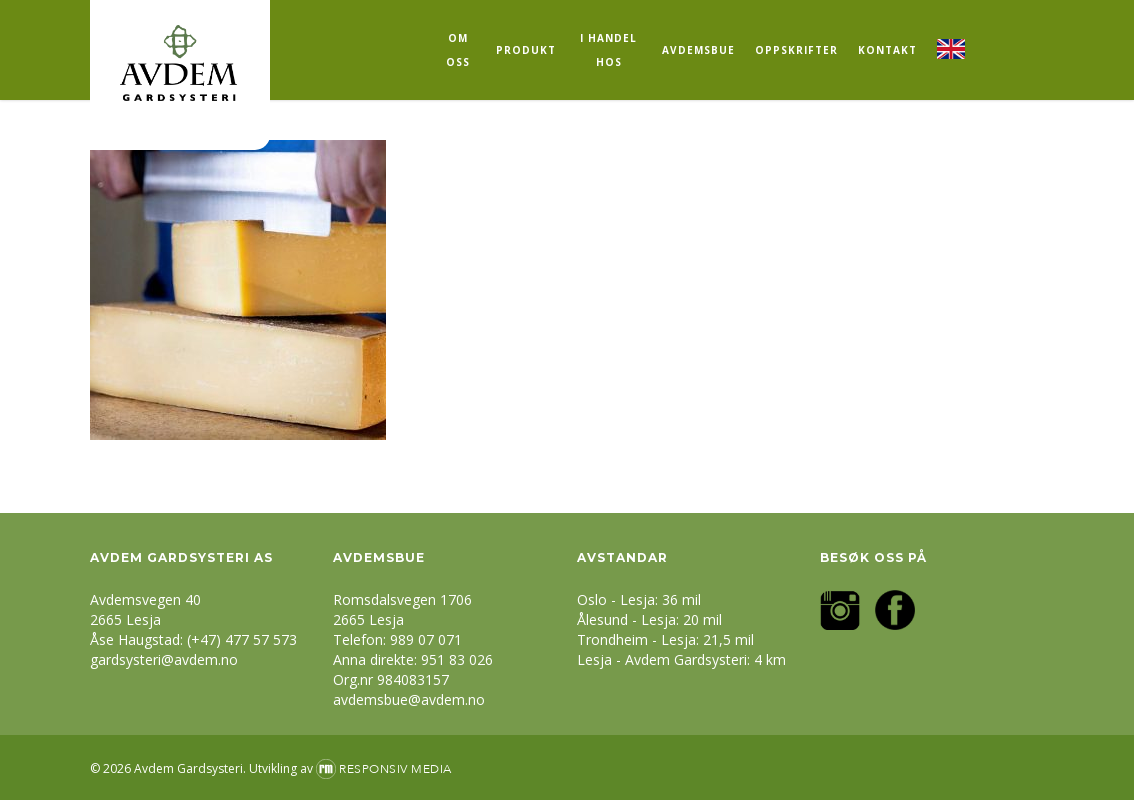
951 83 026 (457, 659)
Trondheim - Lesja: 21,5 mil (665, 639)
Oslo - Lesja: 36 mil (639, 599)
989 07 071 (426, 639)
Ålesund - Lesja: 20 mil (649, 619)
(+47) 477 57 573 (242, 639)
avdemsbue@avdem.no (409, 699)
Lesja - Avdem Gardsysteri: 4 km (681, 659)
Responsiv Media (395, 769)
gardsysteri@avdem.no (164, 659)
